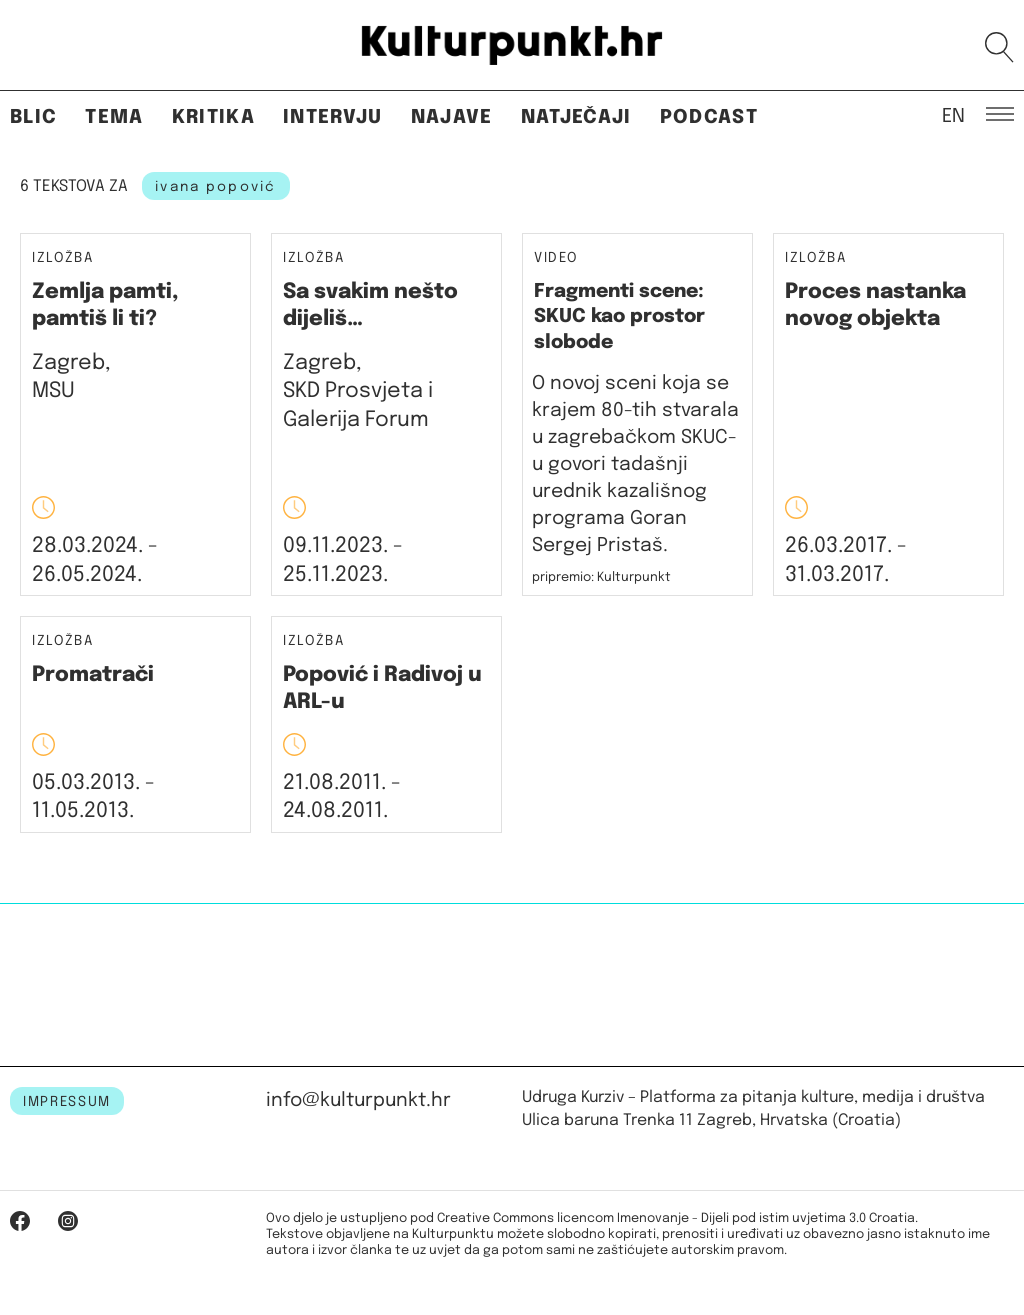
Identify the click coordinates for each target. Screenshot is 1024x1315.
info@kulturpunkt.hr (358, 1100)
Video (555, 258)
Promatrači (93, 675)
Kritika (213, 117)
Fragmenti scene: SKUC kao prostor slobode (619, 317)
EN (953, 115)
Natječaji (576, 117)
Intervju (333, 117)
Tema (114, 117)
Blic (33, 117)
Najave (452, 117)
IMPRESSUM (67, 1102)
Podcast (709, 117)
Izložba (63, 258)
